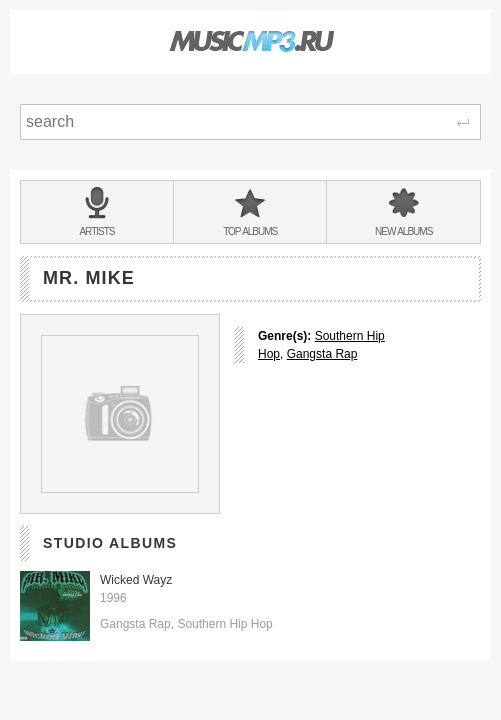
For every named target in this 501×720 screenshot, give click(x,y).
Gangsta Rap (322, 354)
